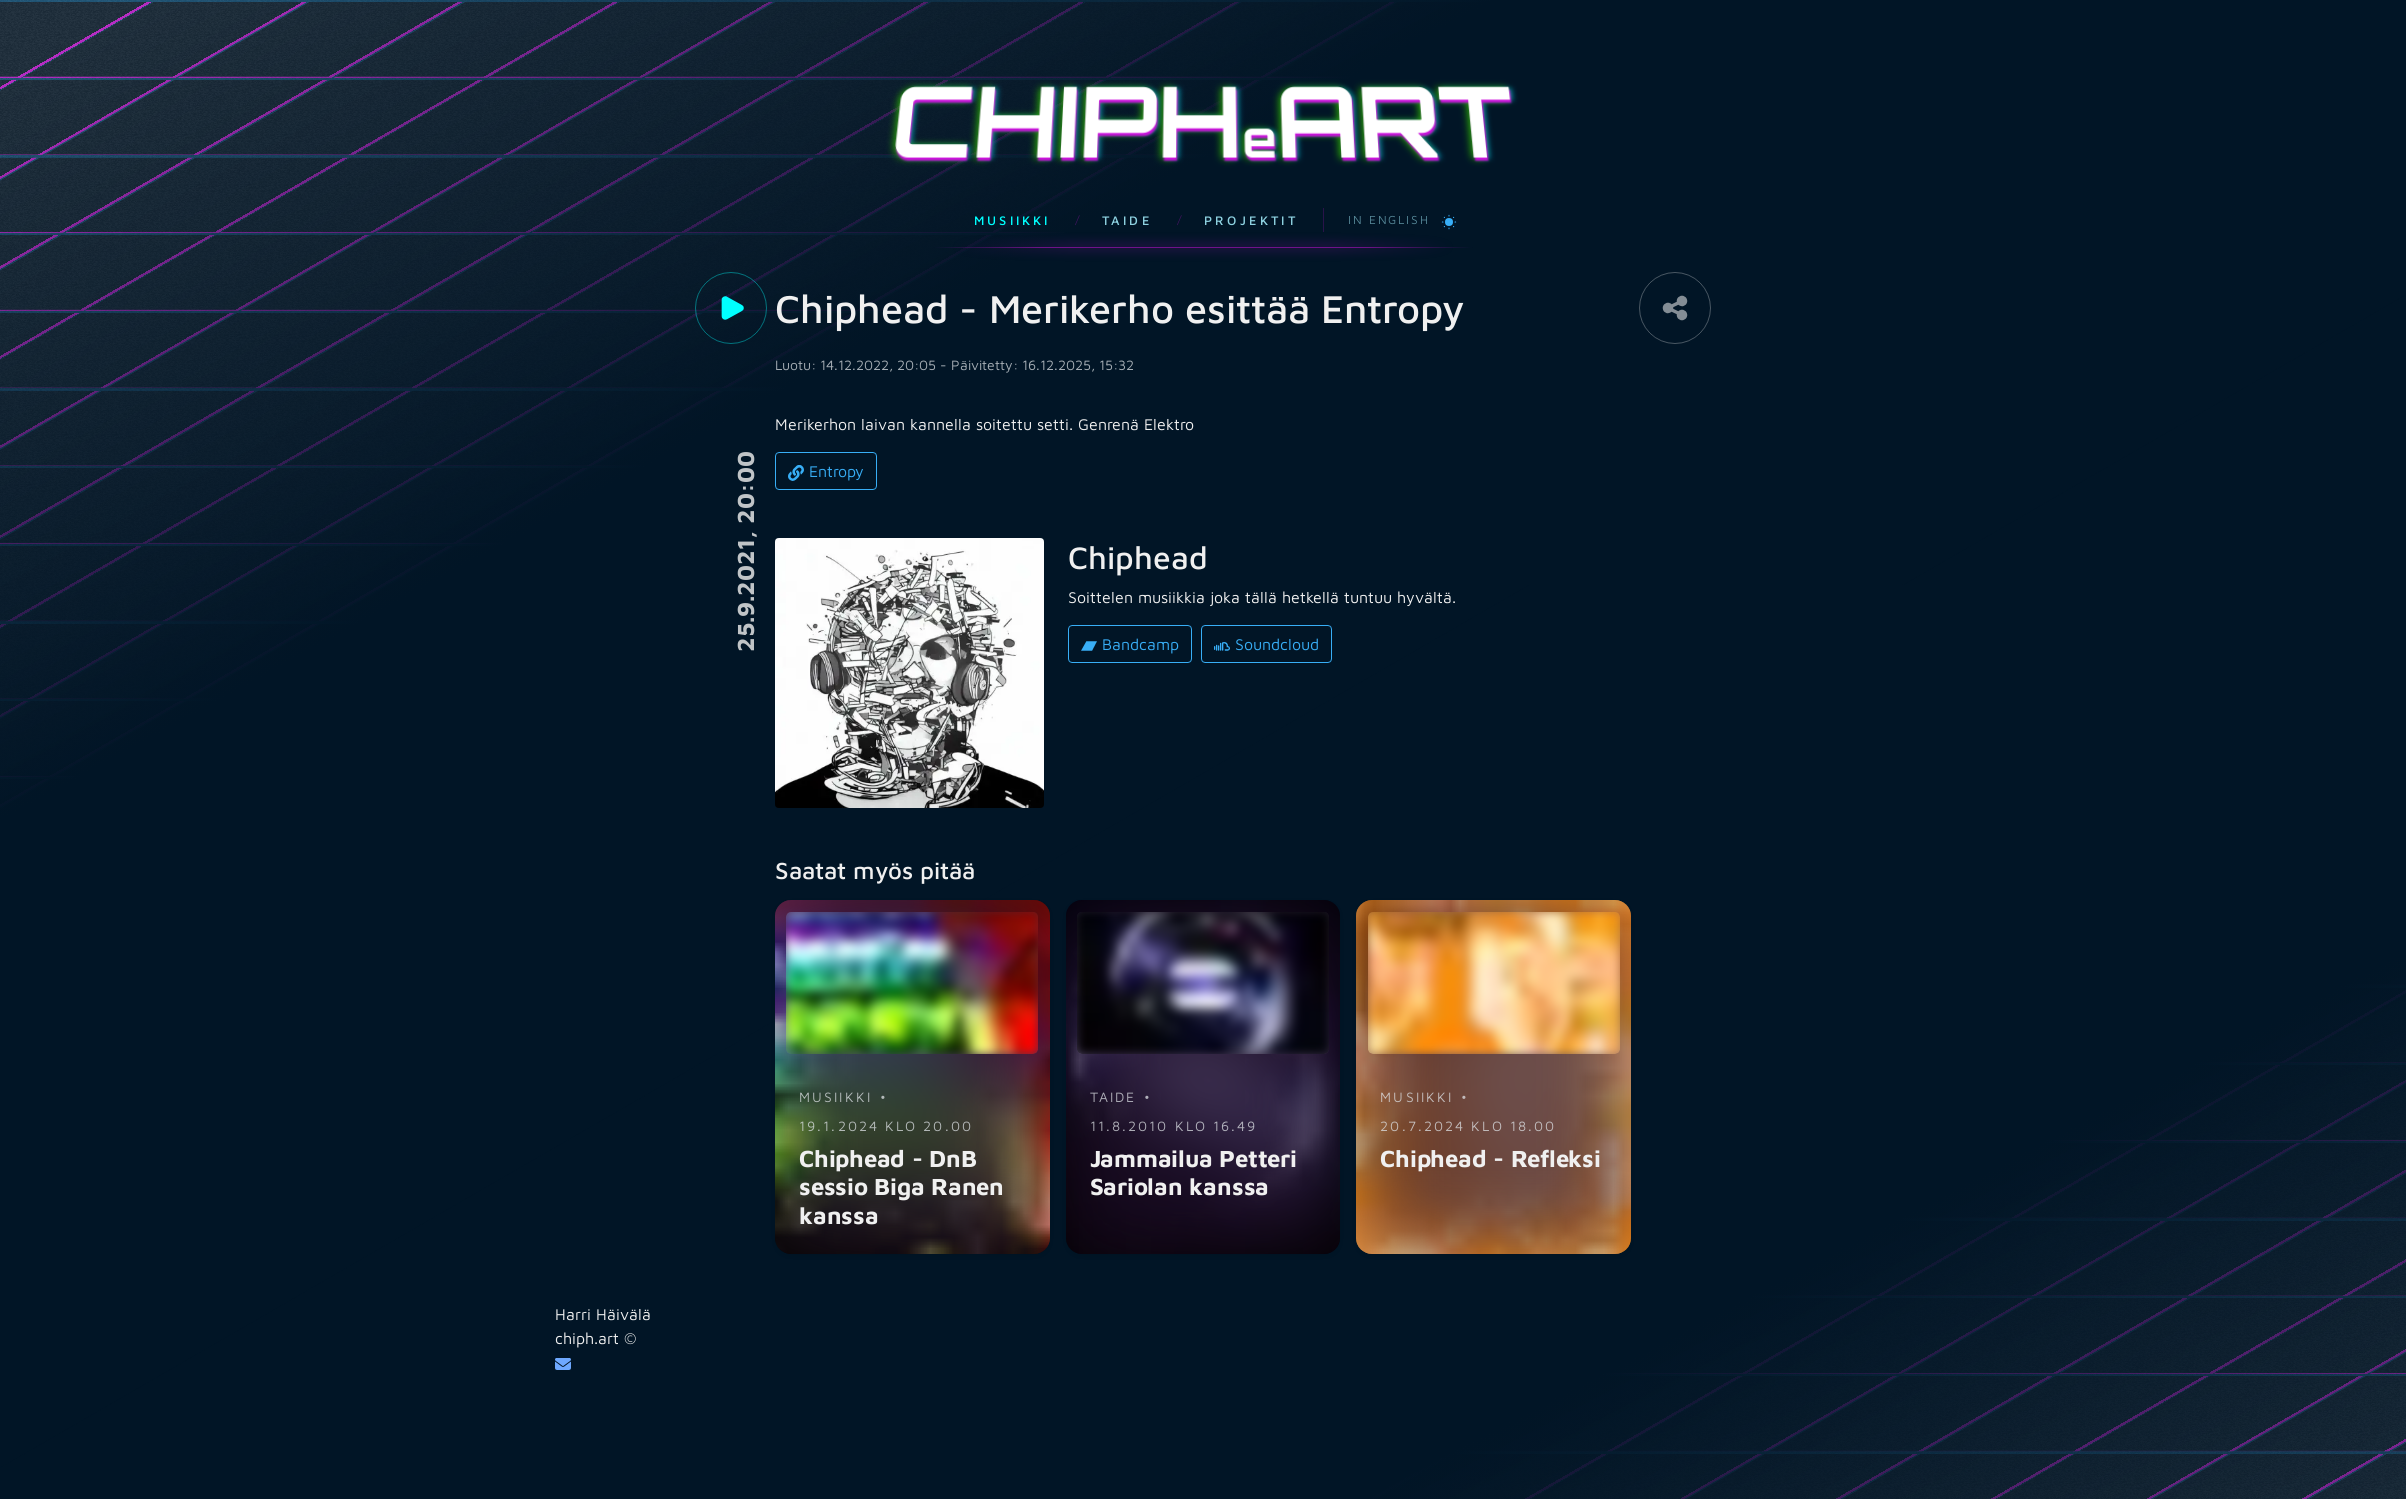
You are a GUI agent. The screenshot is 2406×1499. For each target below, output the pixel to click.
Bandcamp (1130, 620)
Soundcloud (1266, 620)
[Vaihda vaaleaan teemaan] (1449, 196)
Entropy (826, 447)
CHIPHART (1203, 110)
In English (1388, 195)
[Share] (1675, 284)
